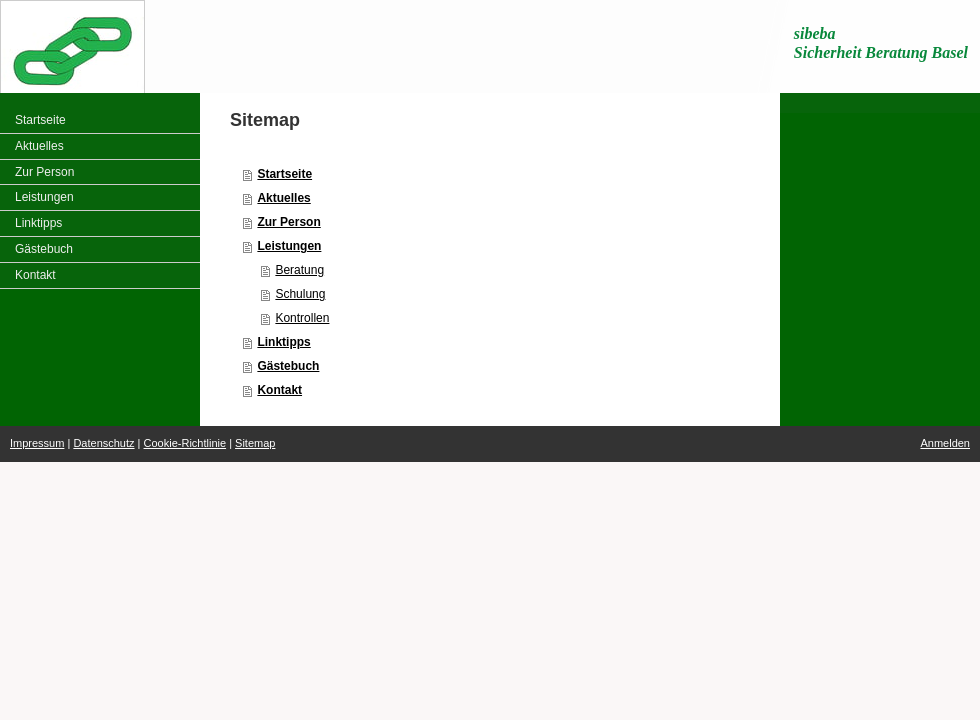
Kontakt (279, 390)
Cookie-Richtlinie (185, 443)
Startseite (284, 174)
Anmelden (945, 443)
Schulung (300, 294)
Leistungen (289, 246)
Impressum (37, 443)
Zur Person (288, 222)
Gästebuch (288, 366)
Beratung (299, 270)
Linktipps (283, 342)
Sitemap (255, 443)
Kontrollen (302, 318)
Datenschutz (103, 443)
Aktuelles (283, 198)
